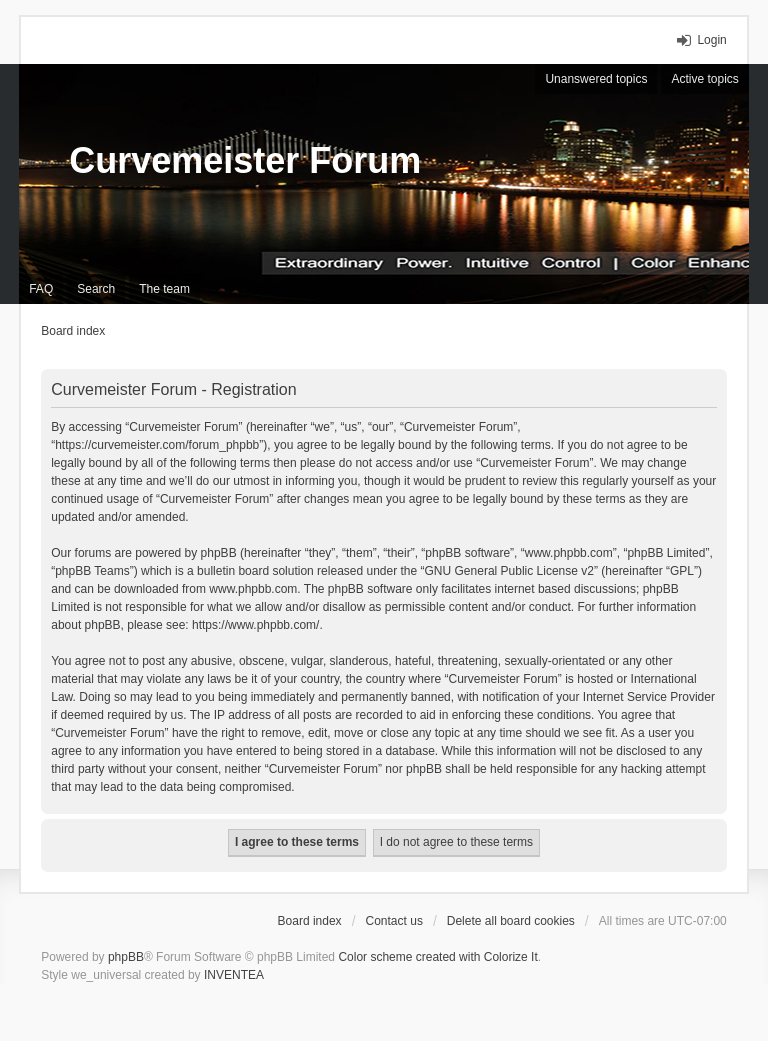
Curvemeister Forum (245, 160)
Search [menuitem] (96, 289)
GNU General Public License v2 (509, 571)
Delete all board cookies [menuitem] (511, 921)
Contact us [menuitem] (394, 921)
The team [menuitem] (164, 289)
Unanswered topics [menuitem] (596, 79)
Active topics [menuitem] (704, 79)
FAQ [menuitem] (41, 289)
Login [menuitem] (711, 40)
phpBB (126, 957)
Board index (310, 921)
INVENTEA (234, 975)
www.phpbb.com (253, 589)
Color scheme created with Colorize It (437, 957)
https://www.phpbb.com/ (255, 625)
